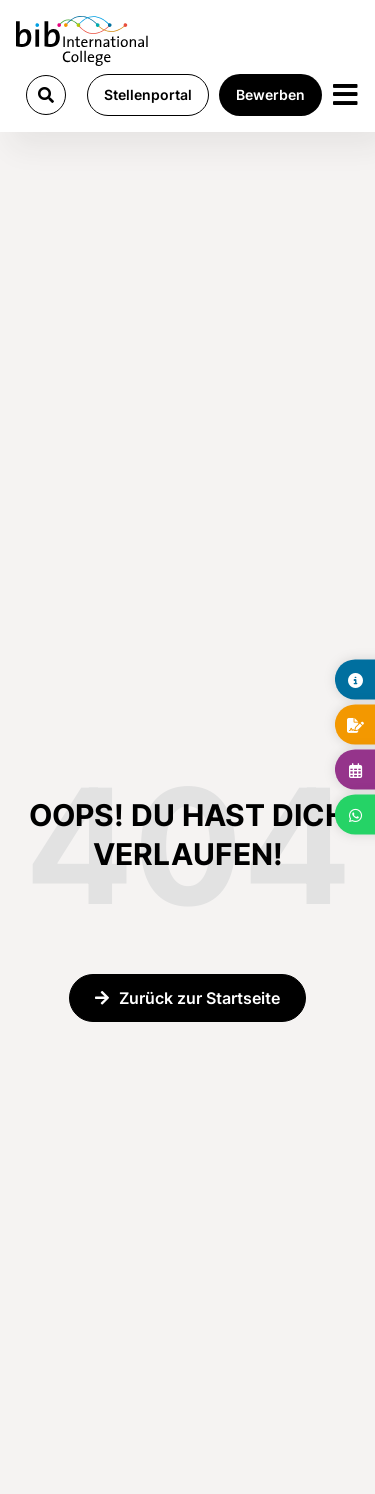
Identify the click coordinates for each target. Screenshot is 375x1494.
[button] (46, 95)
